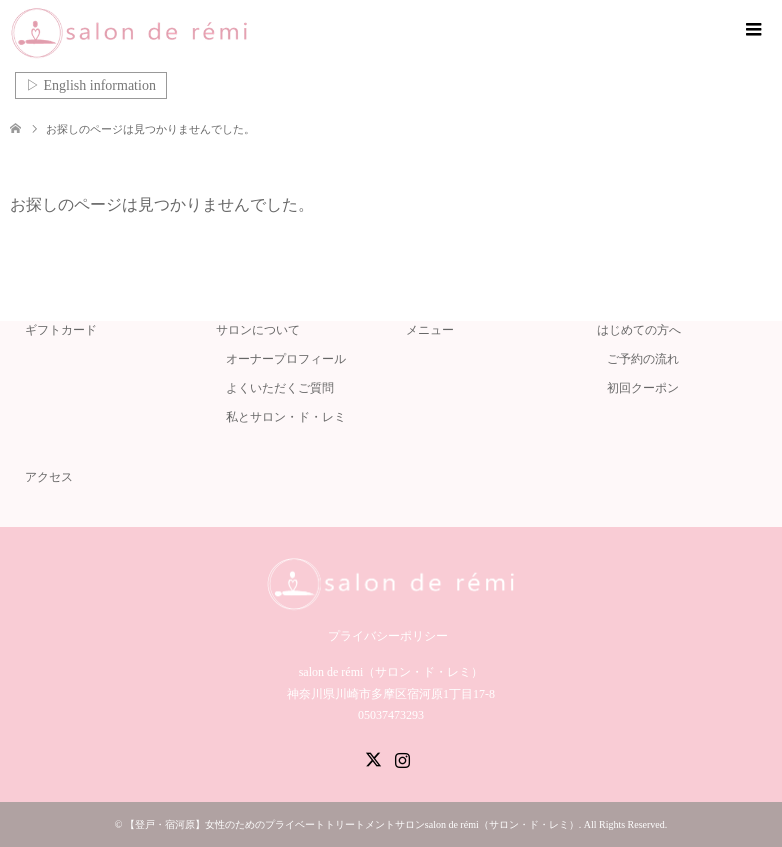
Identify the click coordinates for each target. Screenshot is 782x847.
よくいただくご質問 (280, 388)
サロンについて (258, 330)
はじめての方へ (639, 330)
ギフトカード (61, 330)
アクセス (49, 477)
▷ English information (91, 85)
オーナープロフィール (286, 359)
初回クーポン (643, 388)
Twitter (373, 758)
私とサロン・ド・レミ (286, 417)
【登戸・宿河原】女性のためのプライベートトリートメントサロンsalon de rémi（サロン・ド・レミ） (352, 824)
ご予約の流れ (643, 359)
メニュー (430, 330)
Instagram (402, 758)
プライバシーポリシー (388, 636)
